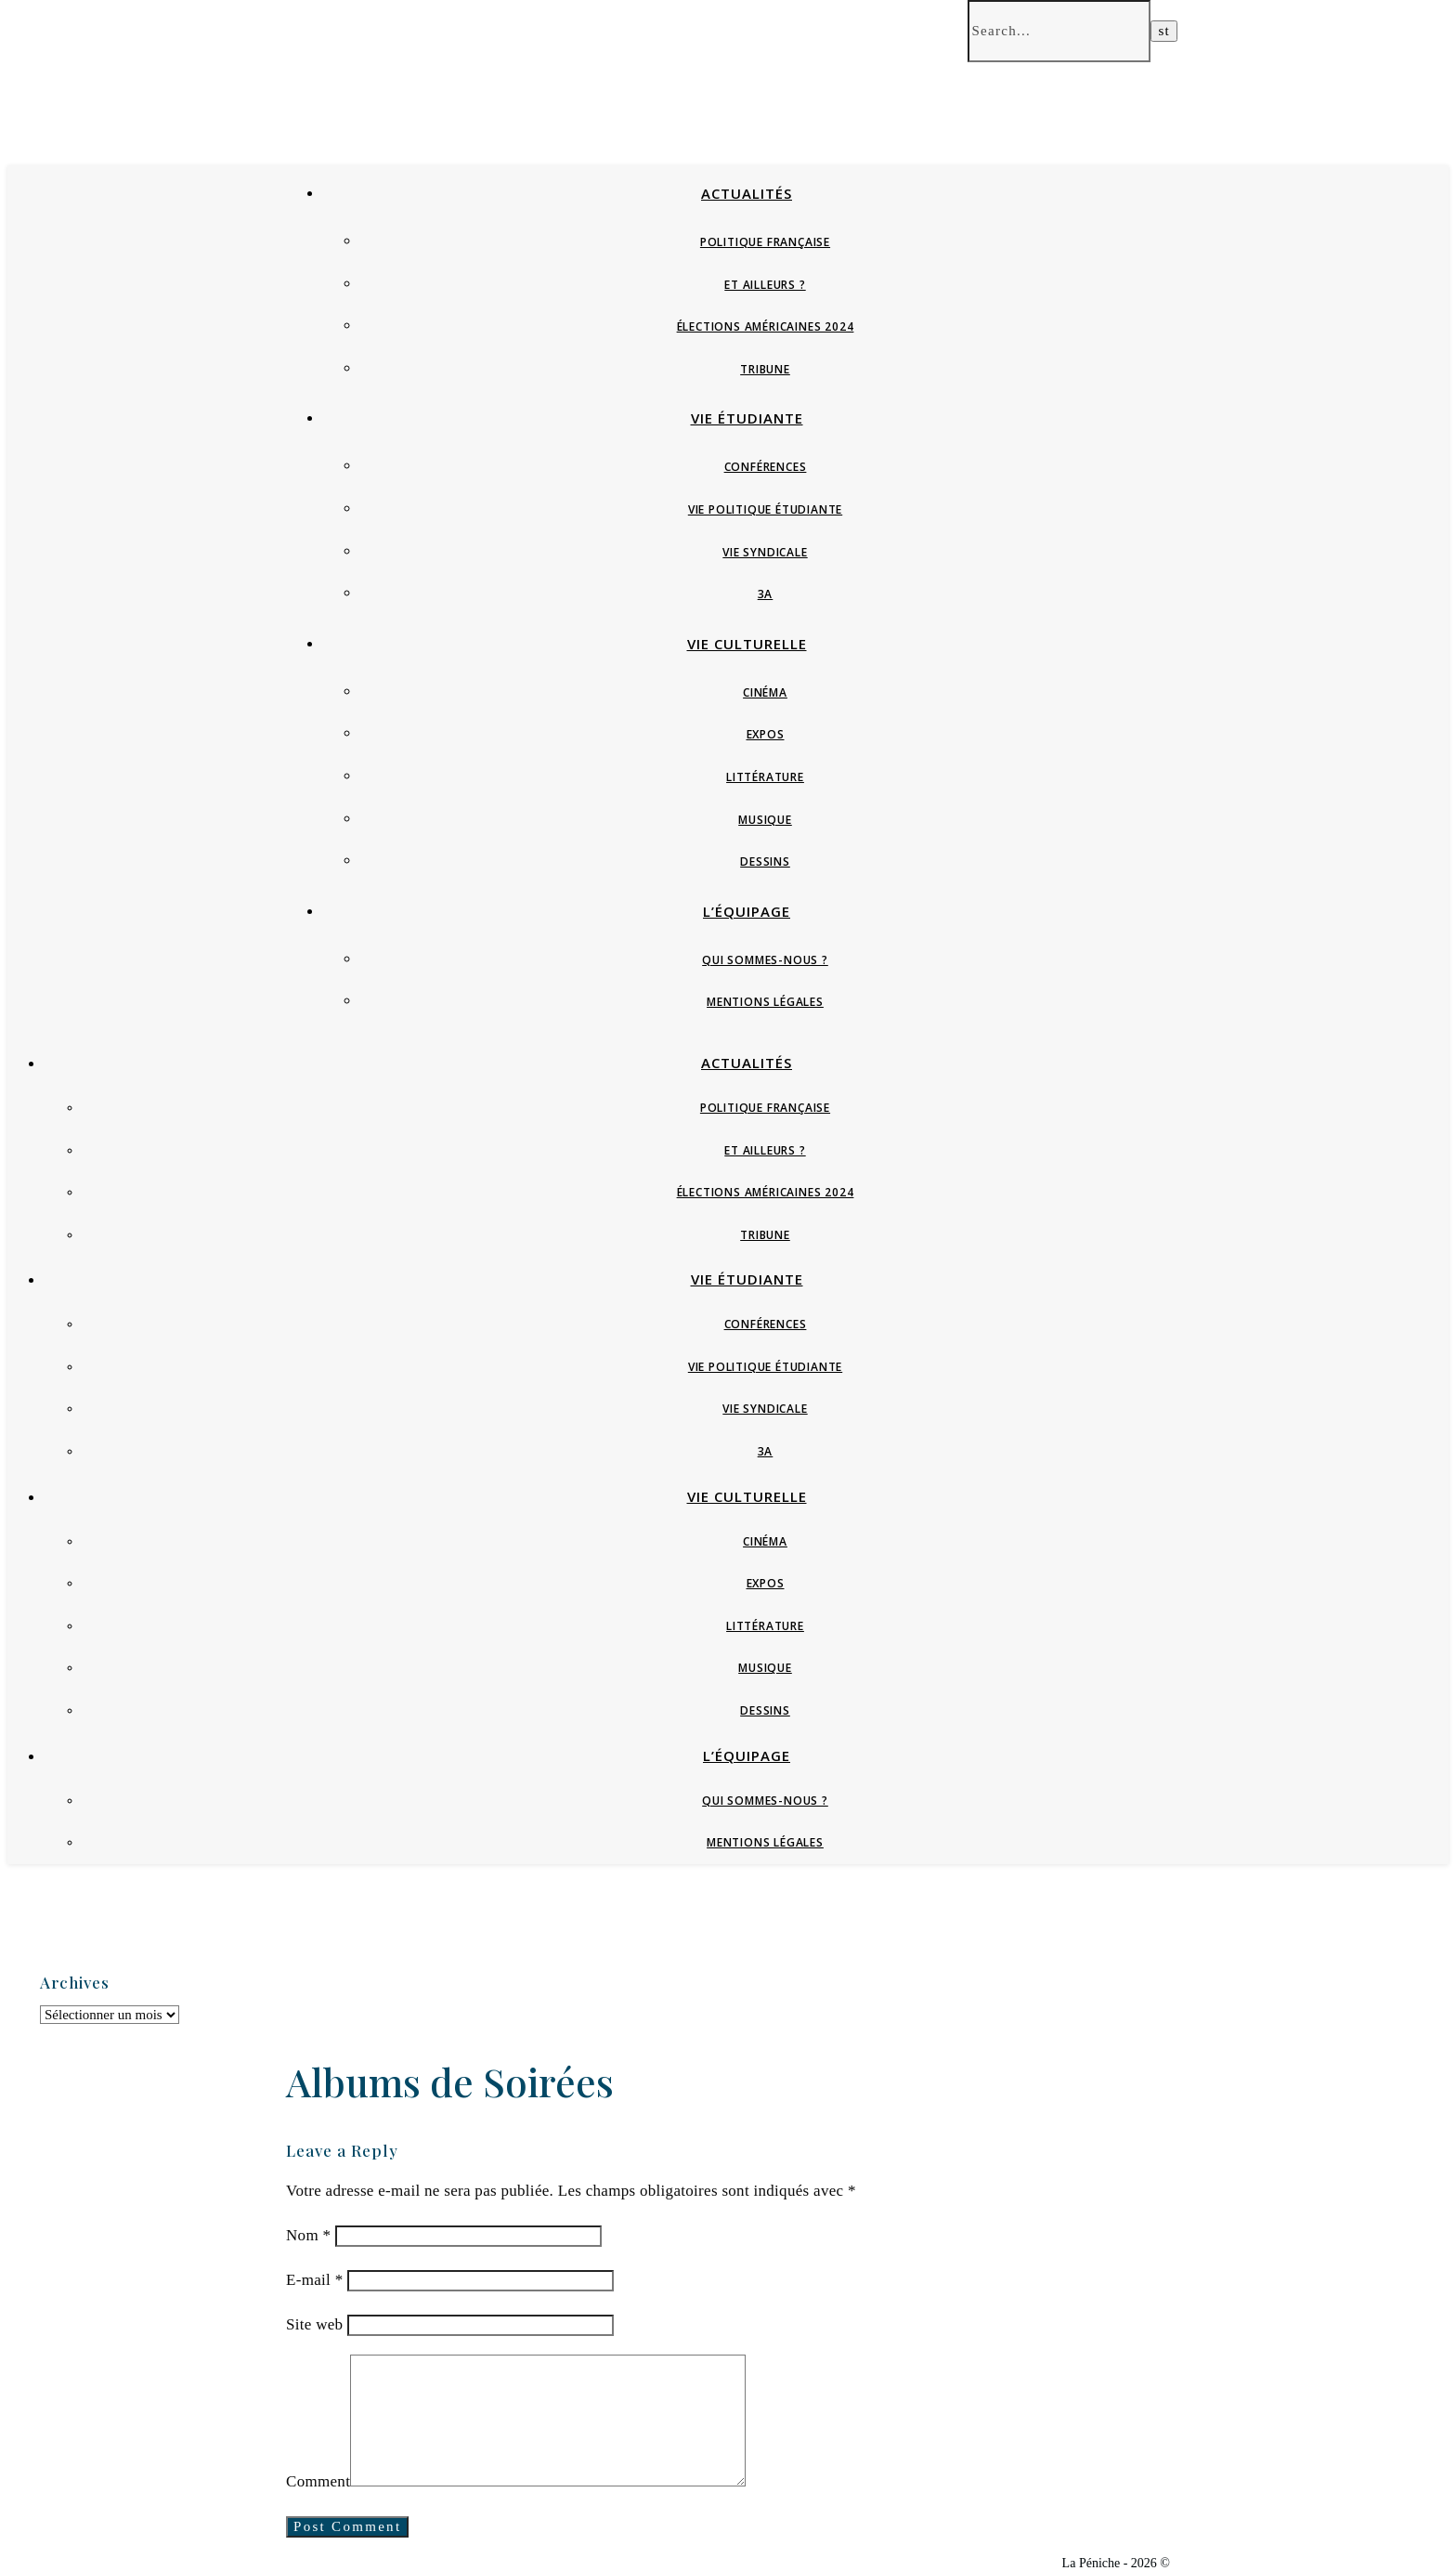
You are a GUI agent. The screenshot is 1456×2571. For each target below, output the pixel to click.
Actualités (746, 193)
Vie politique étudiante (765, 509)
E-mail (314, 2280)
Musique (765, 820)
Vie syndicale (764, 552)
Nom (308, 2235)
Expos (766, 734)
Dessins (765, 861)
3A (766, 594)
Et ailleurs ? (764, 285)
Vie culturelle (747, 643)
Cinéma (765, 692)
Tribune (765, 369)
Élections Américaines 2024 (765, 326)
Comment (318, 2481)
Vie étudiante (747, 418)
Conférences (765, 467)
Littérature (765, 777)
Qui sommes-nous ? (765, 960)
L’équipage (746, 911)
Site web (314, 2324)
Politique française (765, 242)
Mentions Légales (765, 1002)
